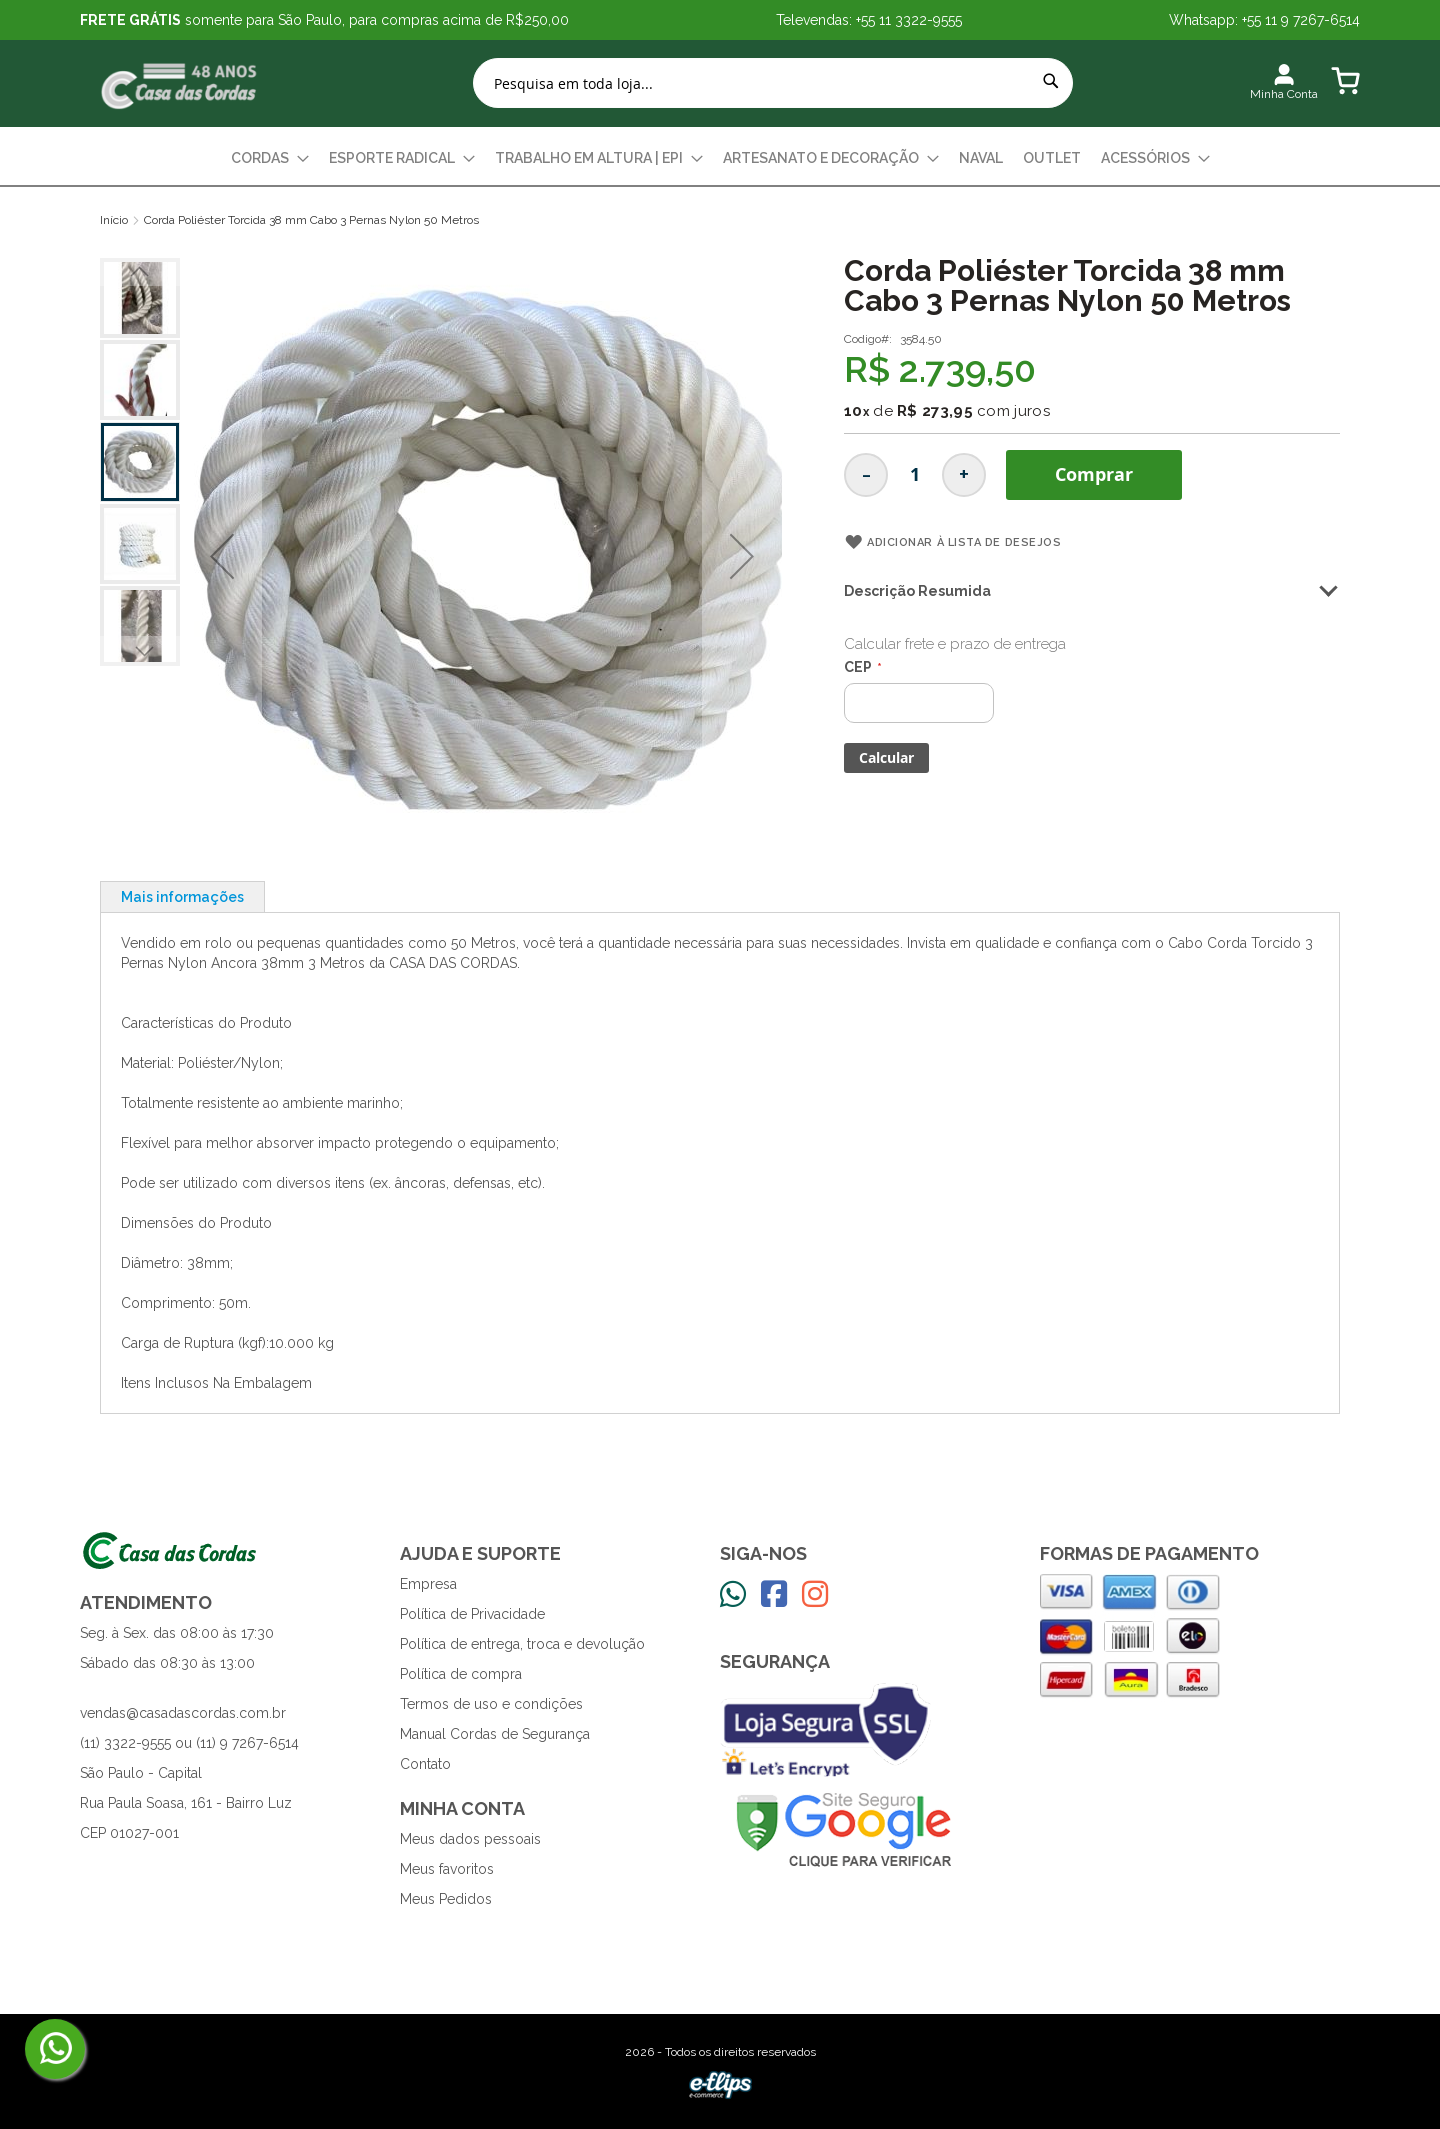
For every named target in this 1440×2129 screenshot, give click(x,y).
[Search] (1051, 81)
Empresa (428, 1584)
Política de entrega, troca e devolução (522, 1644)
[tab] (182, 896)
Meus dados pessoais (470, 1839)
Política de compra (461, 1674)
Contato (425, 1764)
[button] (222, 556)
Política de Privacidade (472, 1614)
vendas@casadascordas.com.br (183, 1713)
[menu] (720, 158)
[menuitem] (270, 158)
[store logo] (180, 83)
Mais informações (182, 897)
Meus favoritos (447, 1869)
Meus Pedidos (446, 1899)
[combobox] (773, 83)
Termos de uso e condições (491, 1704)
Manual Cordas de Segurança (495, 1734)
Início (114, 220)
